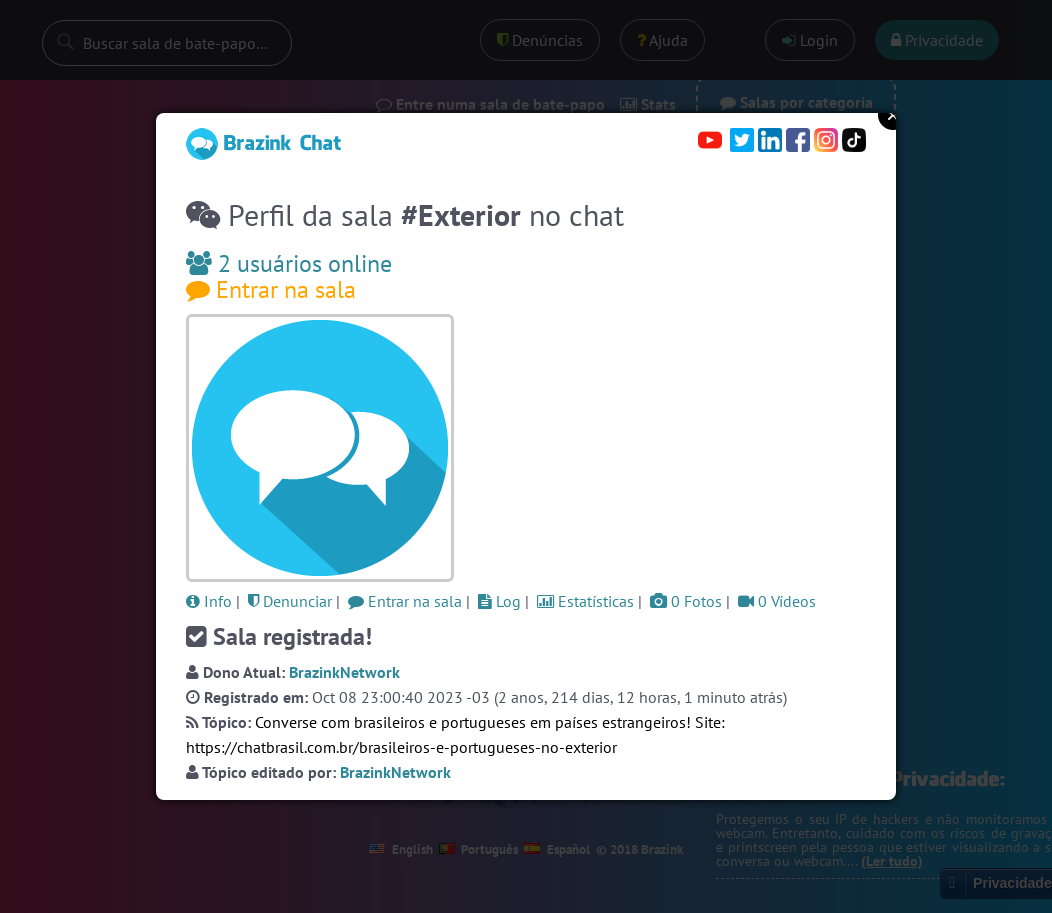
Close (893, 115)
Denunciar (290, 601)
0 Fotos (686, 601)
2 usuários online (289, 263)
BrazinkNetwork (344, 672)
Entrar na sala (271, 289)
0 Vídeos (777, 601)
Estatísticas (585, 601)
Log (499, 601)
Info (209, 601)
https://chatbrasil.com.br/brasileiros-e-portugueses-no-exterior (401, 747)
